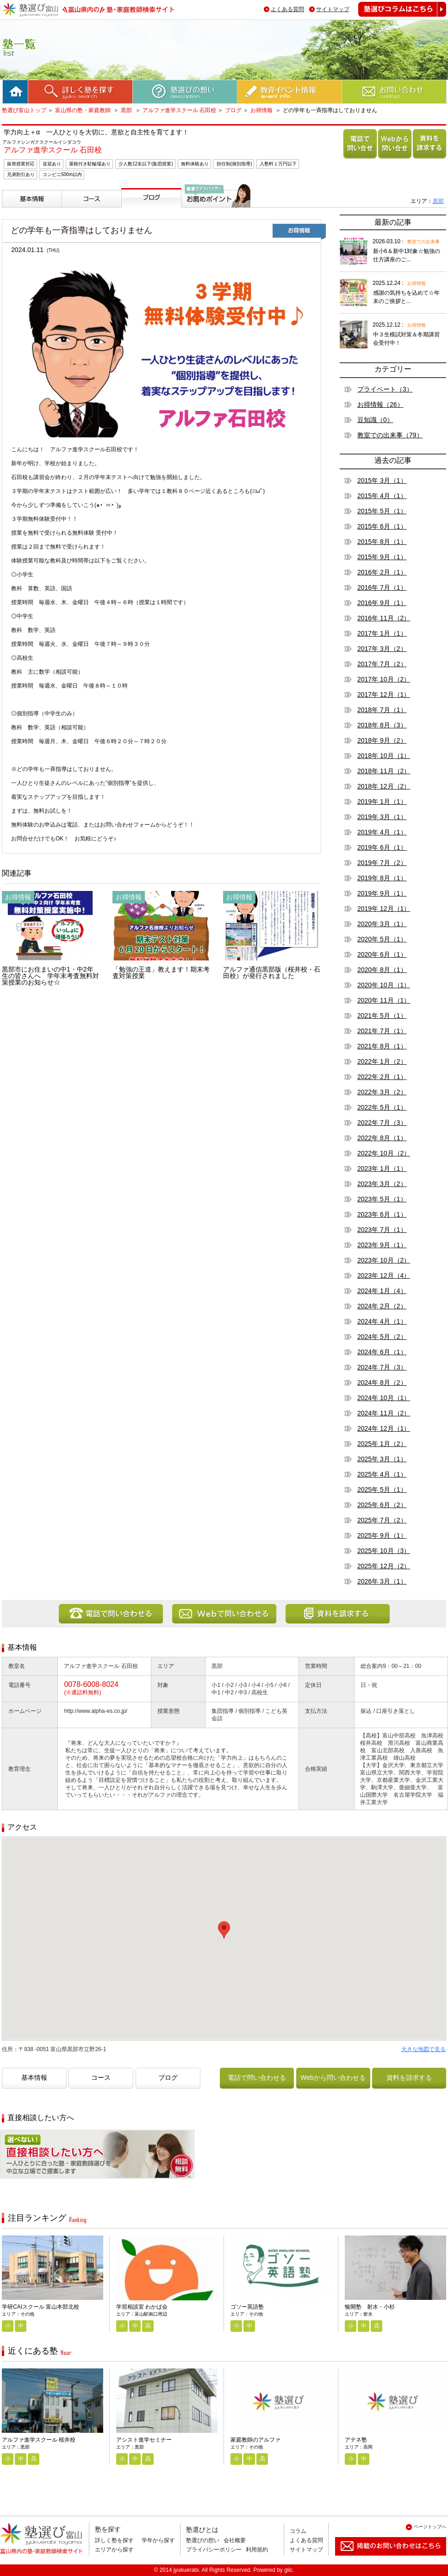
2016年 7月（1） (382, 587)
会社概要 (235, 2540)
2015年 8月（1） (382, 541)
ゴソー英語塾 (247, 2307)
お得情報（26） (380, 404)
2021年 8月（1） (382, 1046)
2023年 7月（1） (382, 1229)
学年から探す (158, 2540)
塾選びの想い (202, 2540)
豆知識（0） (375, 419)
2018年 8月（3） (382, 725)
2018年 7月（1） (382, 709)
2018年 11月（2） (383, 771)
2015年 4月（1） (382, 495)
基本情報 (16, 211)
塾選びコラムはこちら (395, 16)
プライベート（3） (385, 389)
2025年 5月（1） (382, 1489)
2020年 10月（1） (383, 985)
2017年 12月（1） (383, 694)
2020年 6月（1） (382, 954)
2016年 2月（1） (382, 572)
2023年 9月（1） (382, 1245)
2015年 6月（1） (382, 526)
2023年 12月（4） (383, 1275)
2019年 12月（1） (383, 908)
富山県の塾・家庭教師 (83, 110)
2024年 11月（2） (383, 1413)
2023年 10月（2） (383, 1260)
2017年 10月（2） (383, 679)
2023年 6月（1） (382, 1214)
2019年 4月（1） (382, 832)
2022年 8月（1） (382, 1138)
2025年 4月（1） (382, 1474)
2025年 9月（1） (382, 1535)
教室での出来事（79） (390, 435)
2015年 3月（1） (382, 480)
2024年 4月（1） (382, 1321)
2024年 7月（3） (382, 1367)
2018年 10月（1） (383, 755)
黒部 (127, 110)
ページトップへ (430, 2526)
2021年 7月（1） (382, 1031)
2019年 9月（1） (382, 893)
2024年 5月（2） (382, 1336)
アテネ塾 (356, 2440)
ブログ (233, 110)
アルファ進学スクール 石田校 (179, 110)
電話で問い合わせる (257, 2077)
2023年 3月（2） (382, 1183)
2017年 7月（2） (382, 664)
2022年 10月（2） (383, 1153)
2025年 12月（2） (383, 1566)
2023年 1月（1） (382, 1168)
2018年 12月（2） (383, 786)
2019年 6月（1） (382, 847)
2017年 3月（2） (382, 648)
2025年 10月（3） (383, 1550)
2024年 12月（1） (383, 1428)
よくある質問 (287, 9)
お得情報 (261, 110)
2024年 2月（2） (382, 1306)
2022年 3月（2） (382, 1092)
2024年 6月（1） (382, 1352)
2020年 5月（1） (382, 939)
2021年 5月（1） (382, 1015)
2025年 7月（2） (382, 1520)
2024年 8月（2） (382, 1382)
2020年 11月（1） (383, 1000)
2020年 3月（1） (382, 924)
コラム (298, 2531)
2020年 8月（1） (382, 969)
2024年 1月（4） (382, 1290)
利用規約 (257, 2549)
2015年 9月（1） (382, 557)
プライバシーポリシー (214, 2549)
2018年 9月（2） (382, 740)
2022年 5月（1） (382, 1107)
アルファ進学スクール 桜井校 (38, 2440)
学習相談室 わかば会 (142, 2307)
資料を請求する (409, 2077)
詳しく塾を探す (114, 2540)
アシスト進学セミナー (144, 2440)
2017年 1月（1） (382, 633)
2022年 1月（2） (382, 1061)
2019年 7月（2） (382, 862)
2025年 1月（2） (382, 1443)
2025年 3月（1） (382, 1459)
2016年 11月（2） (383, 618)
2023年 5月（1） (382, 1199)
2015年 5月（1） (382, 511)
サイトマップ (332, 9)
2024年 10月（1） (383, 1398)
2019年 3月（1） (382, 817)
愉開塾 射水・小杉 (370, 2307)
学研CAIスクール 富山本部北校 (40, 2307)
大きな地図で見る (423, 2049)
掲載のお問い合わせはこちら (383, 2559)
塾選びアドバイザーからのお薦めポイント (214, 218)
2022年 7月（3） (382, 1122)
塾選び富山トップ (24, 110)
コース (73, 211)
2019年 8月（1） (382, 878)
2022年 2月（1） (382, 1076)
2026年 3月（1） (382, 1581)
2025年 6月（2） (382, 1505)
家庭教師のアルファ (255, 2440)
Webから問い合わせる (333, 2077)
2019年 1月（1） (382, 801)
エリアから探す (114, 2549)
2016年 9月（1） (382, 602)
